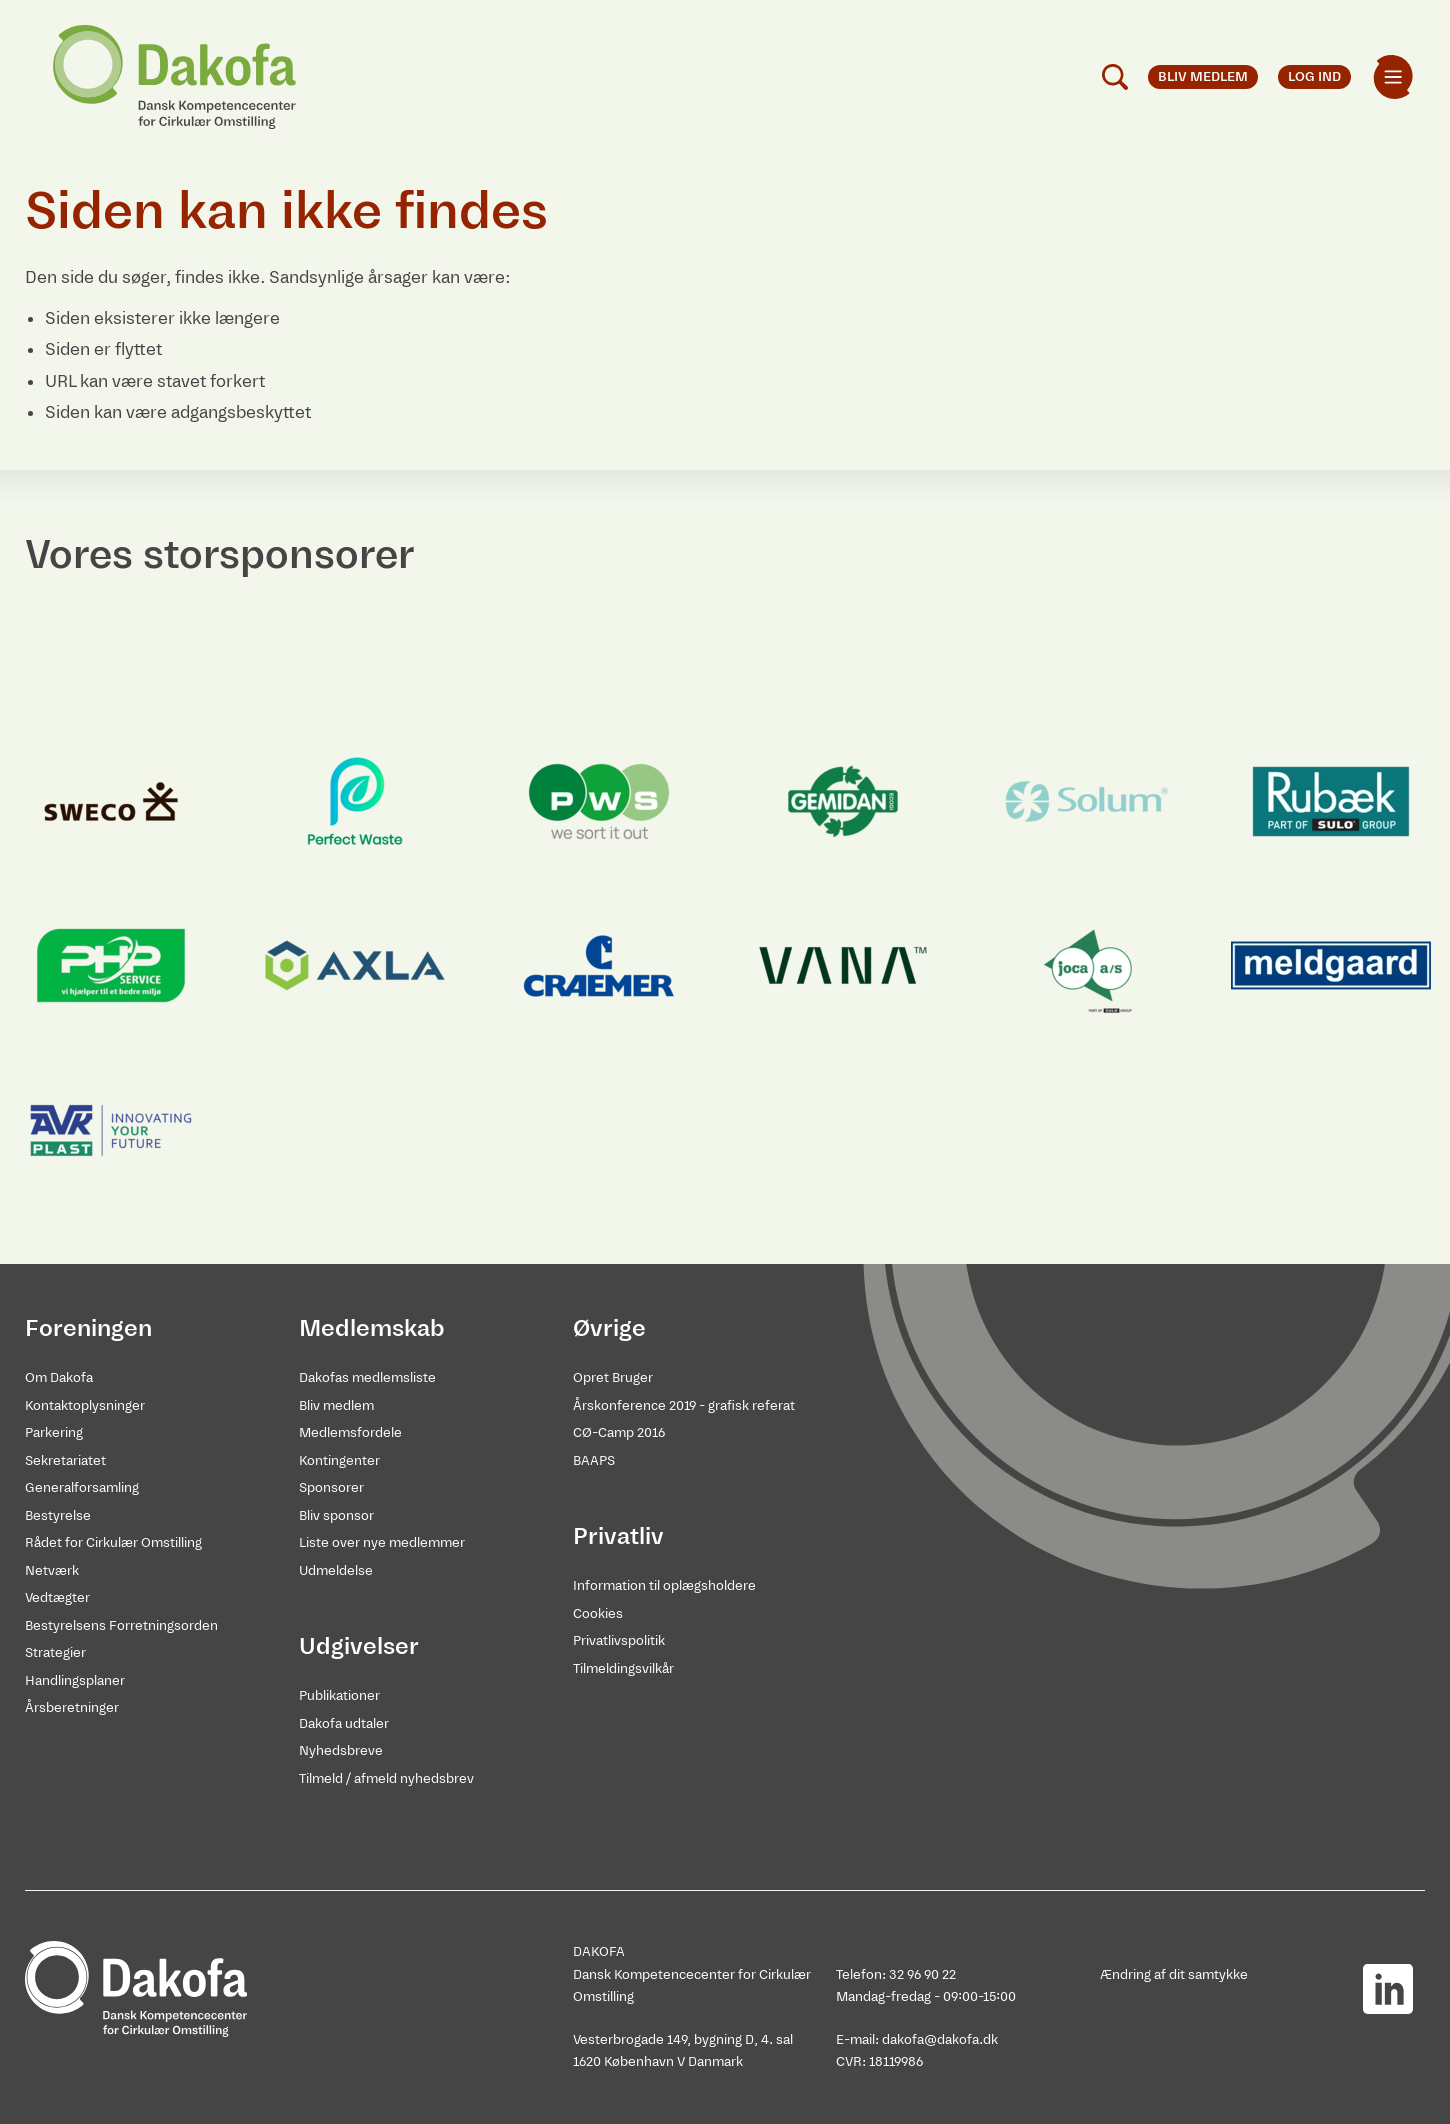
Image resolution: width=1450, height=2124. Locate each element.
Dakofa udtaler (344, 1723)
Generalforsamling (82, 1487)
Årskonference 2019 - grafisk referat (684, 1405)
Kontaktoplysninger (85, 1405)
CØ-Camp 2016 (619, 1432)
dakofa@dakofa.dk (940, 2039)
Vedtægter (57, 1597)
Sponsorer (331, 1487)
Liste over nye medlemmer (382, 1542)
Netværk (52, 1570)
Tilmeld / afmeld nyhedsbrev (386, 1778)
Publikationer (339, 1695)
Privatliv (618, 1536)
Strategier (55, 1652)
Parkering (54, 1432)
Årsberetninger (72, 1707)
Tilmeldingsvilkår (623, 1668)
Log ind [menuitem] (1314, 76)
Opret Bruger (613, 1377)
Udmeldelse (336, 1570)
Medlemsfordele (350, 1432)
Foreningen (88, 1328)
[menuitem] (1393, 77)
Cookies (598, 1613)
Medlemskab (372, 1328)
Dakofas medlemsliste (367, 1377)
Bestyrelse (58, 1515)
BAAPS (594, 1460)
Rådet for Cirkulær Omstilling (113, 1542)
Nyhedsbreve (341, 1750)
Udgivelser (359, 1646)
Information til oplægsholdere (664, 1585)
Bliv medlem (336, 1405)
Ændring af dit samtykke (1174, 1974)
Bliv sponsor (336, 1515)
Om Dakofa (59, 1377)
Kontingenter (339, 1460)
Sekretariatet (65, 1460)
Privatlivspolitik (619, 1640)
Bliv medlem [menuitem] (1203, 76)
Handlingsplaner (75, 1680)
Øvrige (609, 1328)
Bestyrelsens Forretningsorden (121, 1625)
